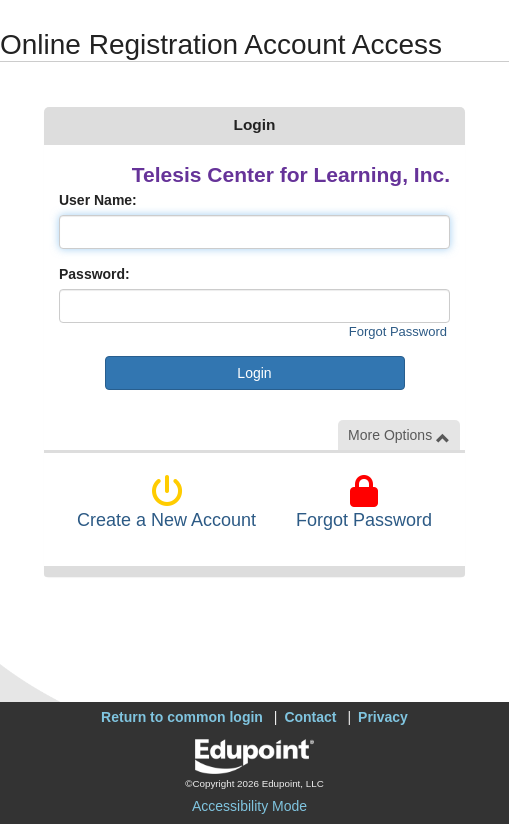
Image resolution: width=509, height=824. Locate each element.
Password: (94, 274)
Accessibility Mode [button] (249, 806)
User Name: (98, 200)
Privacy (383, 717)
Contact (310, 717)
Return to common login (182, 717)
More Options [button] (399, 435)
